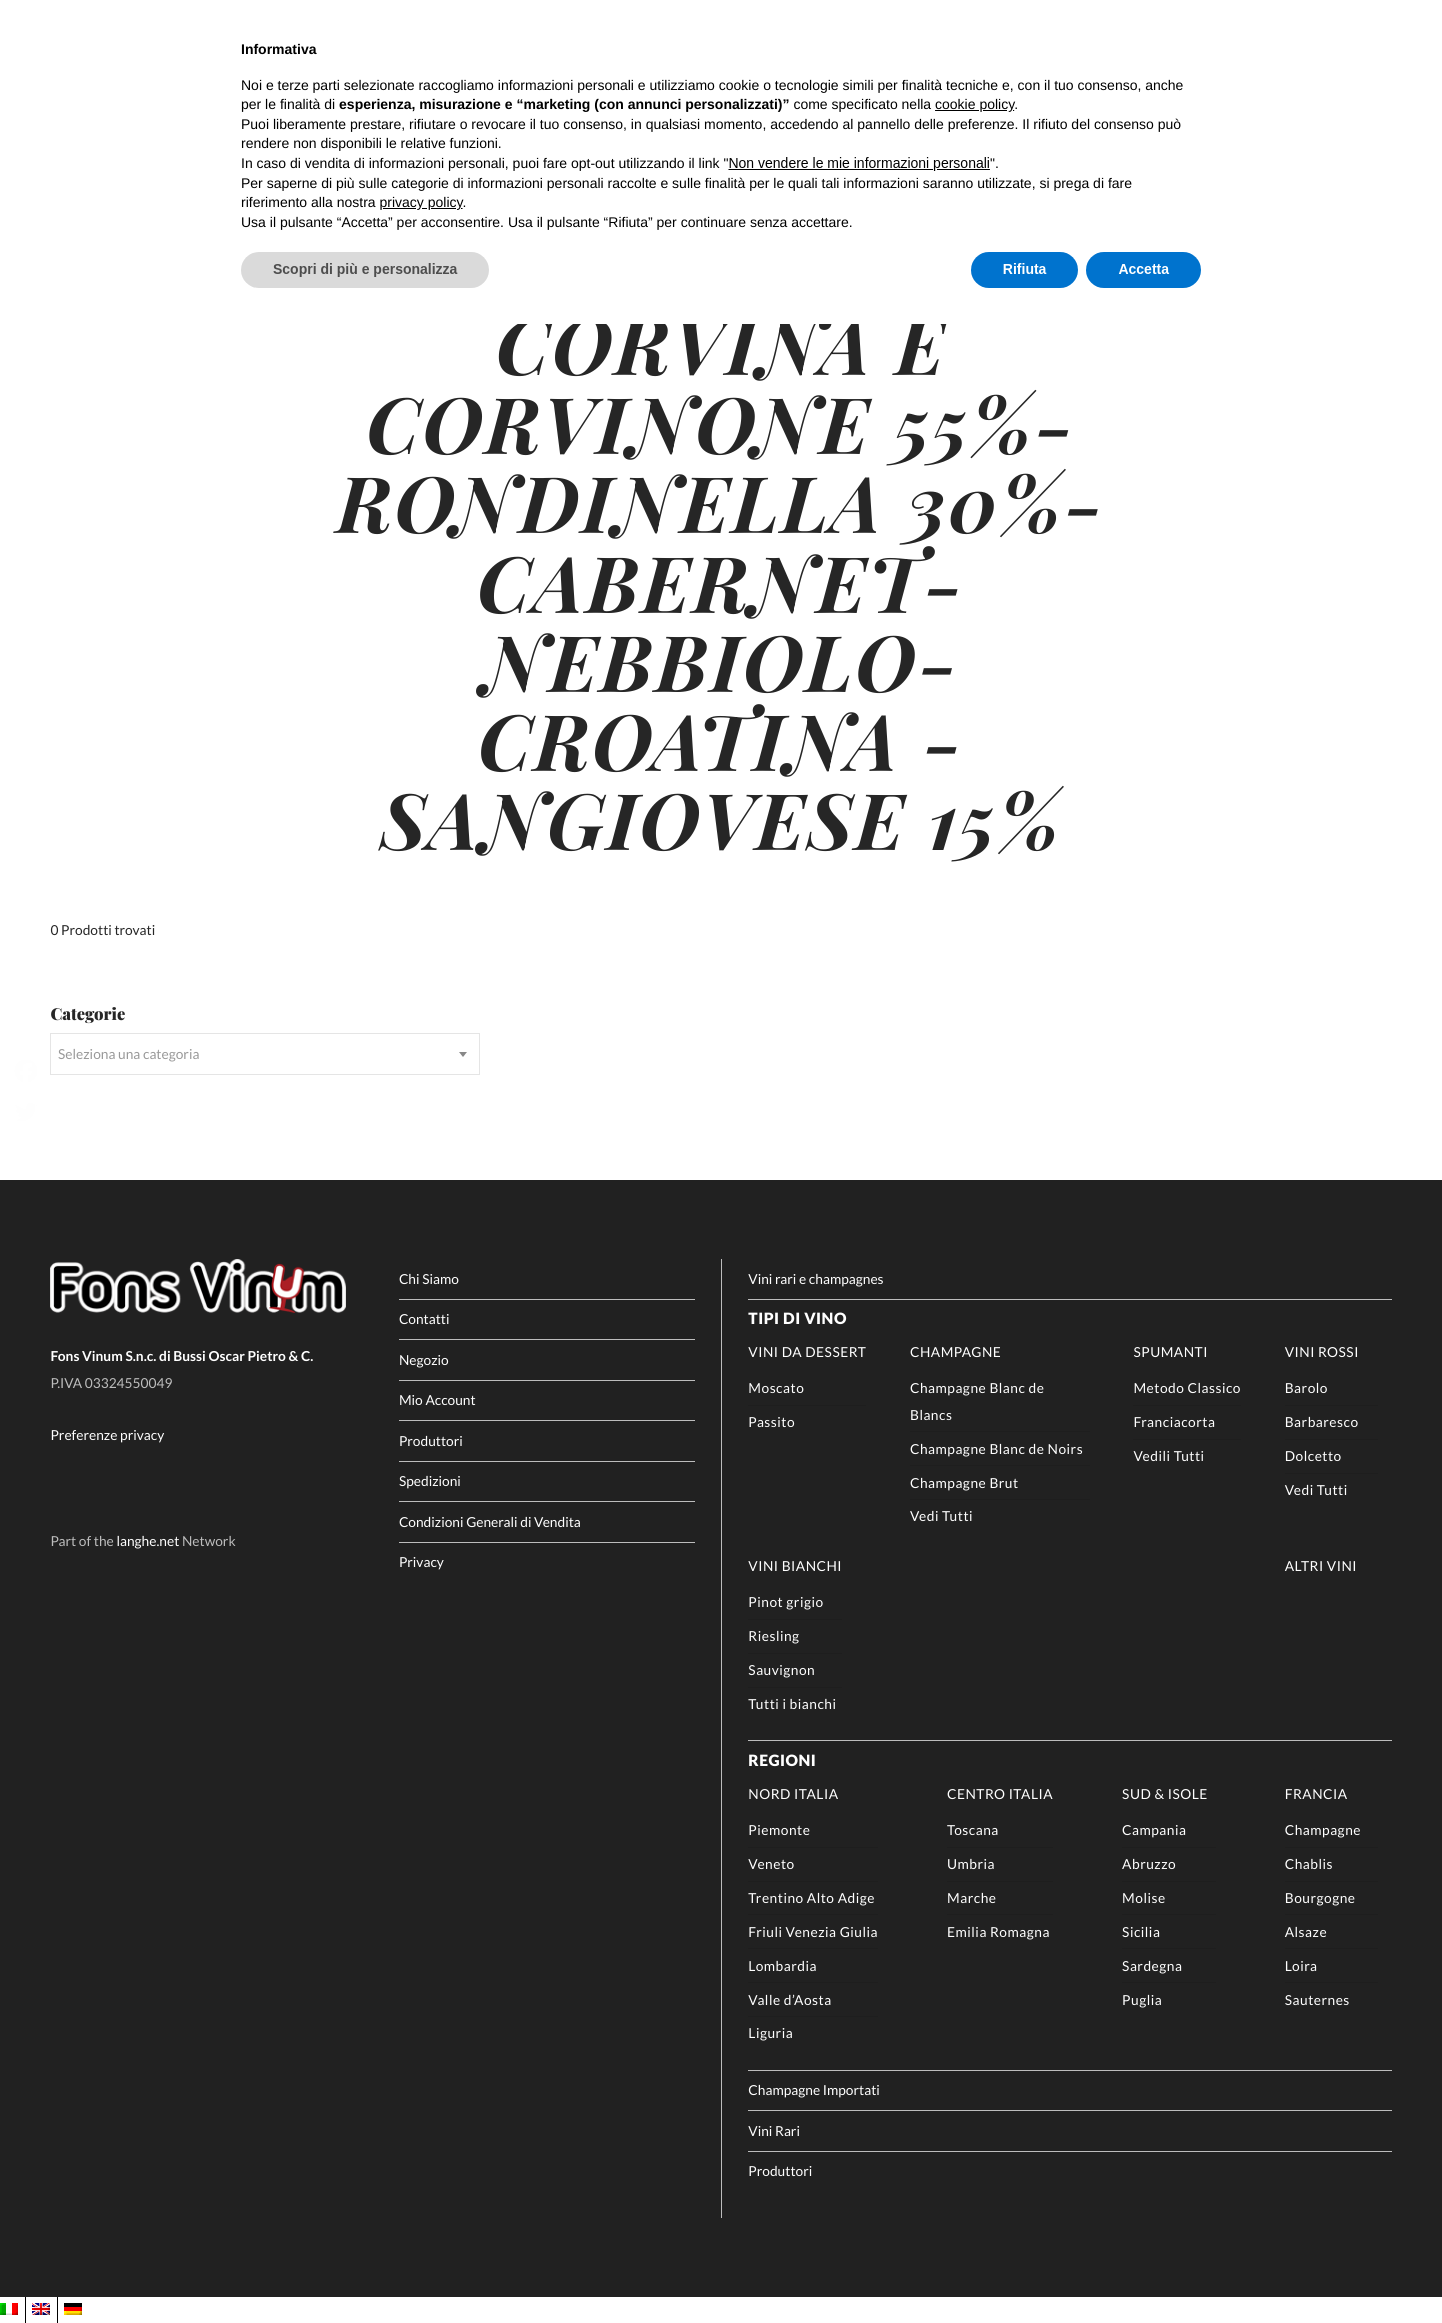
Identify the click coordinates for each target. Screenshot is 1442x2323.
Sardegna (1152, 1965)
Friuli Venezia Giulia (813, 1931)
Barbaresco (1322, 1421)
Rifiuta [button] (1025, 269)
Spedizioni (430, 1480)
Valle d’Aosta (789, 1999)
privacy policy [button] (421, 202)
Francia (1316, 1793)
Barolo (1306, 1387)
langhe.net (147, 1540)
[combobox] (264, 1054)
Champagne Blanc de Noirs (996, 1448)
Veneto (771, 1863)
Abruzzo (1149, 1863)
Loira (1301, 1965)
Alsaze (1306, 1931)
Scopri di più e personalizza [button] (365, 269)
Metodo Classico (1187, 1387)
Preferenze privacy (107, 1435)
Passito (771, 1421)
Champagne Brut (964, 1482)
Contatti (424, 1318)
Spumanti (1170, 1351)
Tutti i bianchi (792, 1703)
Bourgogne (1320, 1897)
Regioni (782, 1761)
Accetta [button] (1143, 269)
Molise (1144, 1897)
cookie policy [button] (974, 104)
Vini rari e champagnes (815, 1278)
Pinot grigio (785, 1601)
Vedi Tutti (941, 1515)
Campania (1154, 1829)
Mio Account (437, 1399)
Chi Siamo (429, 1278)
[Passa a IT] (9, 2310)
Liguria (770, 2032)
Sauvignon (781, 1669)
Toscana (973, 1829)
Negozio (424, 1359)
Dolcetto (1313, 1455)
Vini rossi (1322, 1351)
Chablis (1309, 1863)
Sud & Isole (1165, 1793)
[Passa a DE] (73, 2310)
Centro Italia (1000, 1793)
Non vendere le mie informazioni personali (858, 163)
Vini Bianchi (795, 1565)
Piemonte (779, 1829)
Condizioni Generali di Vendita (490, 1521)
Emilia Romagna (998, 1931)
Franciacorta (1174, 1421)
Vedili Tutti (1168, 1455)
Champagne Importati (813, 2089)
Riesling (773, 1635)
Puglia (1142, 1999)
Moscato (776, 1387)
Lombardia (782, 1965)
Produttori (431, 1440)
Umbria (971, 1863)
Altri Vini (1321, 1565)
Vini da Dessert (807, 1351)
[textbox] (264, 1054)
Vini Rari (774, 2130)
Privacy (421, 1561)
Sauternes (1317, 1999)
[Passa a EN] (41, 2310)
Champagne (955, 1351)
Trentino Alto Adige (811, 1897)
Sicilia (1141, 1931)
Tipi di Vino (797, 1319)
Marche (971, 1897)
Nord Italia (793, 1793)
